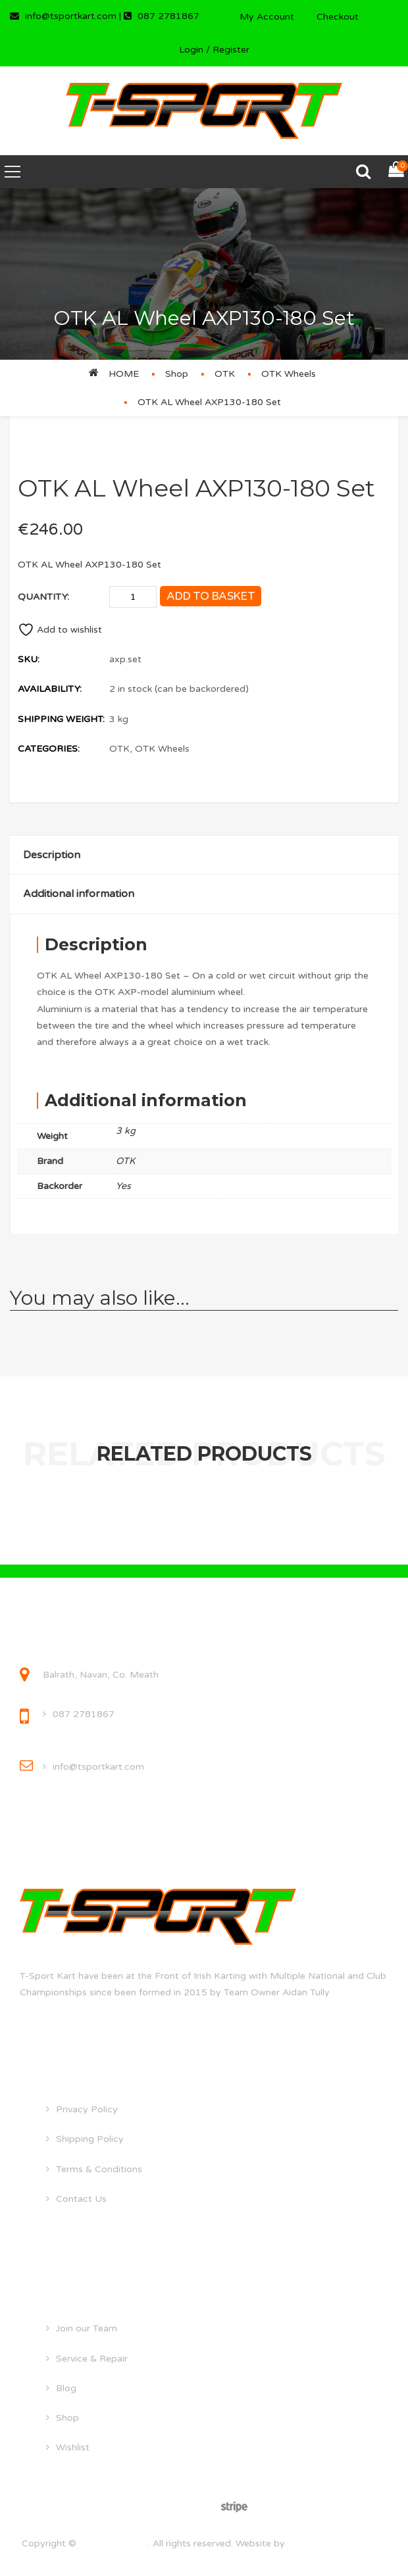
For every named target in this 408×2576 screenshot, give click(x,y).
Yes (123, 1186)
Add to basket (210, 596)
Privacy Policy (87, 2109)
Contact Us (81, 2198)
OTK (225, 373)
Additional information (78, 893)
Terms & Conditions (99, 2169)
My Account (267, 16)
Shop (176, 373)
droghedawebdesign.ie (337, 2543)
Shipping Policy (90, 2139)
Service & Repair (92, 2358)
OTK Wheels (288, 373)
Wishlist (72, 2447)
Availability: (50, 688)
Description (51, 855)
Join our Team (86, 2328)
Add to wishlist (60, 629)
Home (124, 373)
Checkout (338, 16)
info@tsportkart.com (98, 1766)
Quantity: (43, 596)
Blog (66, 2388)
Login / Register (214, 49)
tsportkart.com (113, 2543)
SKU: (28, 659)
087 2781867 (84, 1714)
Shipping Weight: (61, 719)
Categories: (49, 748)
